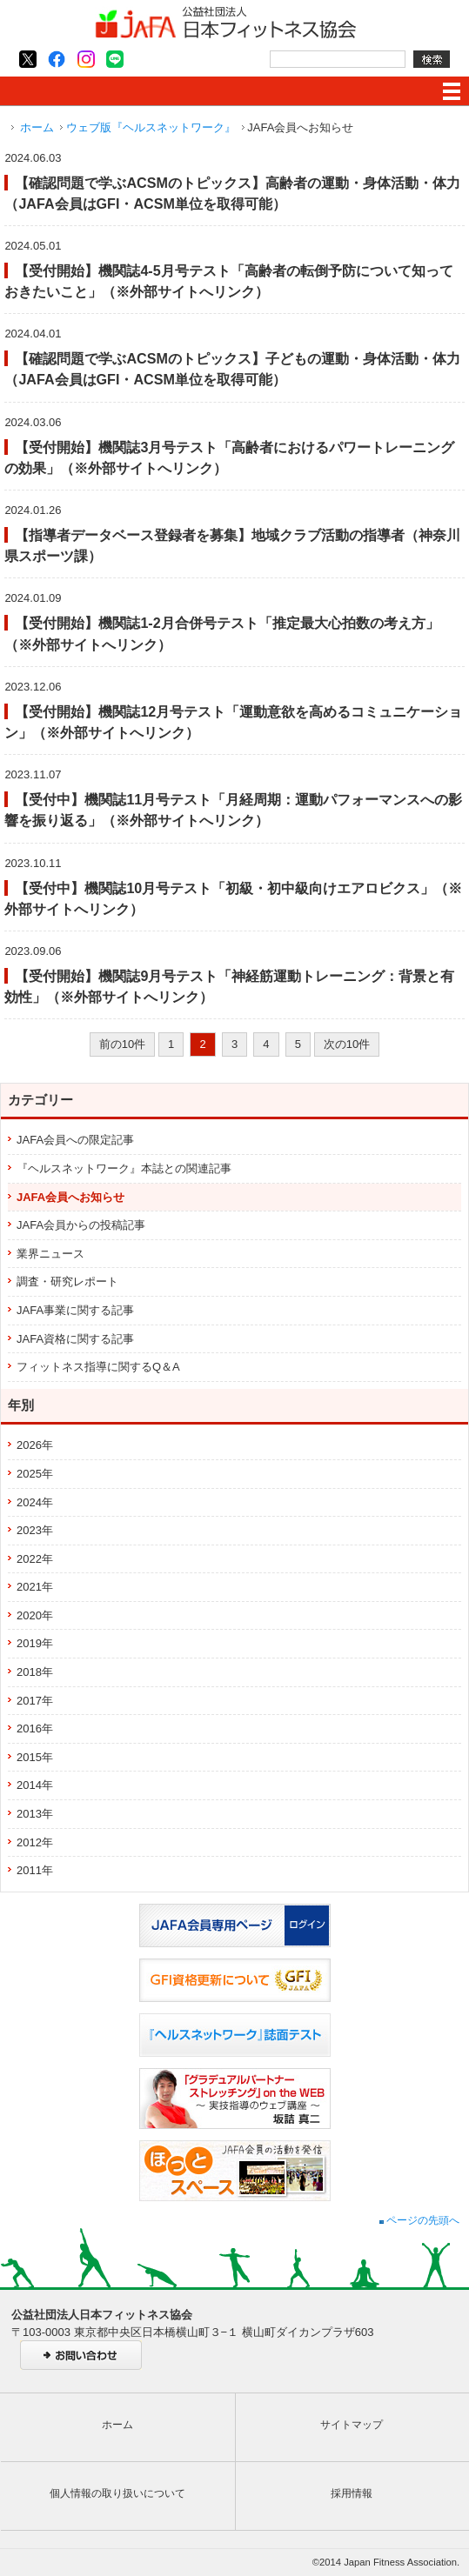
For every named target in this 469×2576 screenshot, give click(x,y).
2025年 (35, 1473)
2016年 (35, 1728)
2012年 (35, 1842)
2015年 (35, 1757)
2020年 (35, 1615)
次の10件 (347, 1044)
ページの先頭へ (419, 2220)
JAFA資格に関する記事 (75, 1338)
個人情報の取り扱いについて (117, 2493)
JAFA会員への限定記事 (75, 1139)
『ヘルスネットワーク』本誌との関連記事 (124, 1168)
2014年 (35, 1785)
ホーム (37, 127)
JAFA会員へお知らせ (70, 1197)
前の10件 (122, 1044)
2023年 (35, 1530)
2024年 (35, 1502)
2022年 (35, 1558)
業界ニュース (50, 1253)
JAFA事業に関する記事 (75, 1310)
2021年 (35, 1586)
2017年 (35, 1700)
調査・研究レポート (67, 1281)
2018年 (35, 1671)
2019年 (35, 1643)
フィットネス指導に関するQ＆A (98, 1366)
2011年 (35, 1870)
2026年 (35, 1445)
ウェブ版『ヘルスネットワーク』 (151, 127)
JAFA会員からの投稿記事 (81, 1224)
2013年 (35, 1813)
